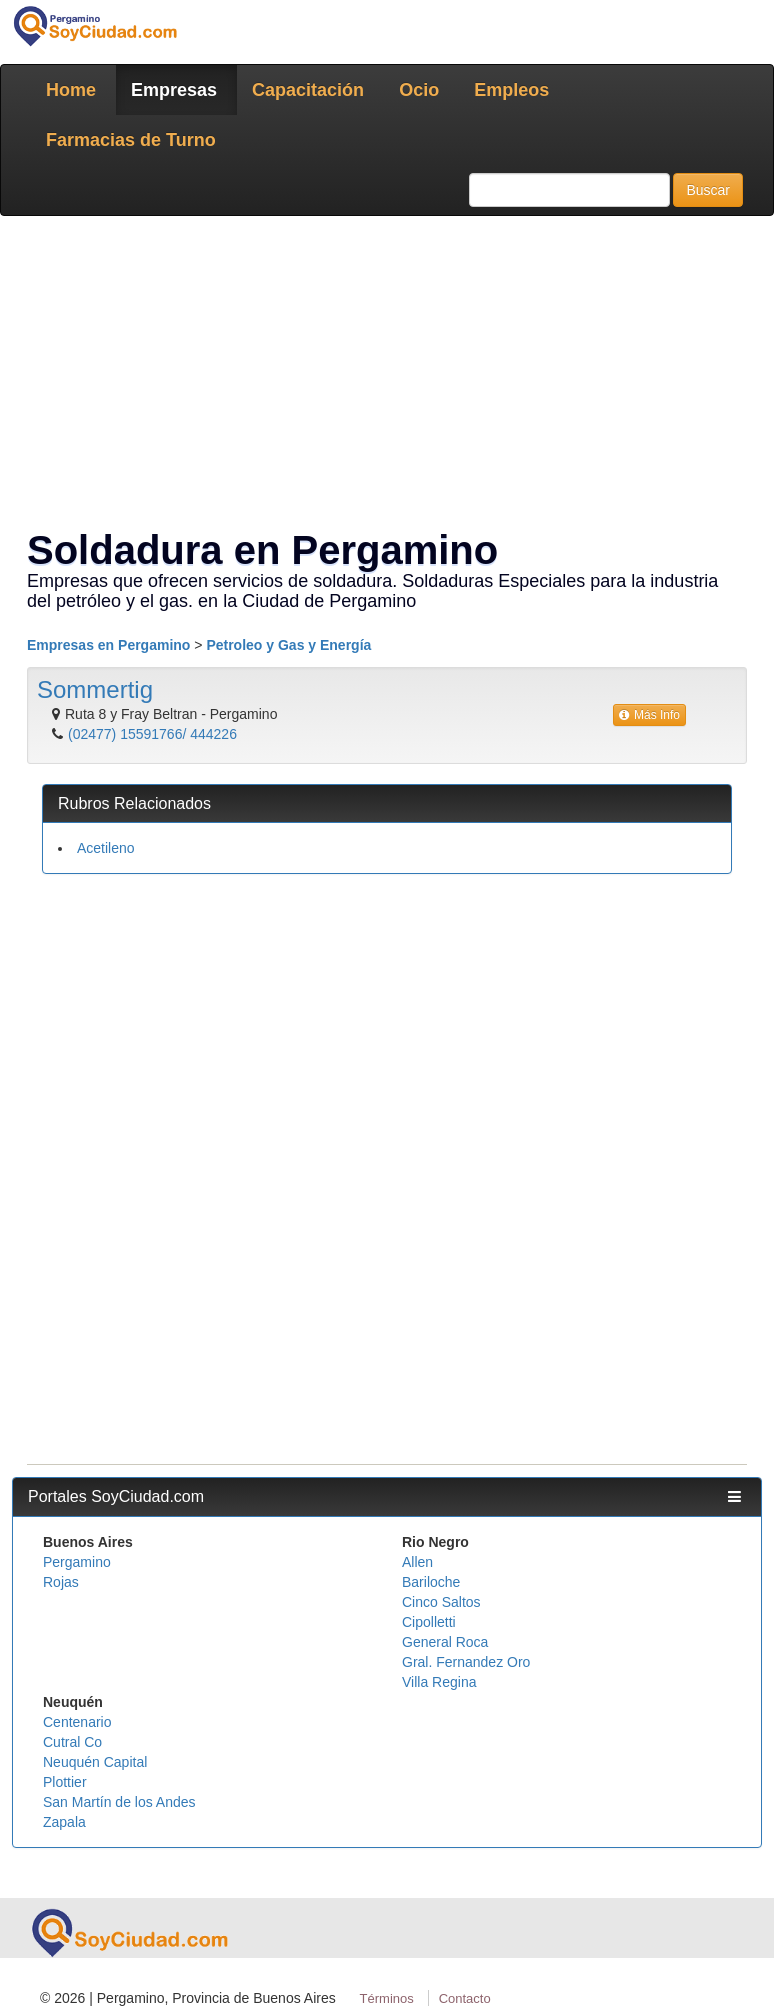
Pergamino (77, 1562)
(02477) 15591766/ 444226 (152, 734)
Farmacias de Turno (131, 140)
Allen (417, 1562)
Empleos (511, 90)
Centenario (77, 1722)
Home (71, 90)
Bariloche (431, 1582)
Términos (387, 1998)
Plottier (65, 1782)
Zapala (64, 1822)
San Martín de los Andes (119, 1802)
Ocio (419, 90)
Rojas (61, 1582)
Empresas (174, 90)
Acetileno (106, 848)
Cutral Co (72, 1742)
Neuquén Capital (95, 1762)
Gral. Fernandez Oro (466, 1662)
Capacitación (308, 90)
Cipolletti (429, 1622)
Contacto (465, 1998)
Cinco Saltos (441, 1602)
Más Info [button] (649, 715)
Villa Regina (439, 1682)
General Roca (445, 1642)
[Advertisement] (387, 1034)
